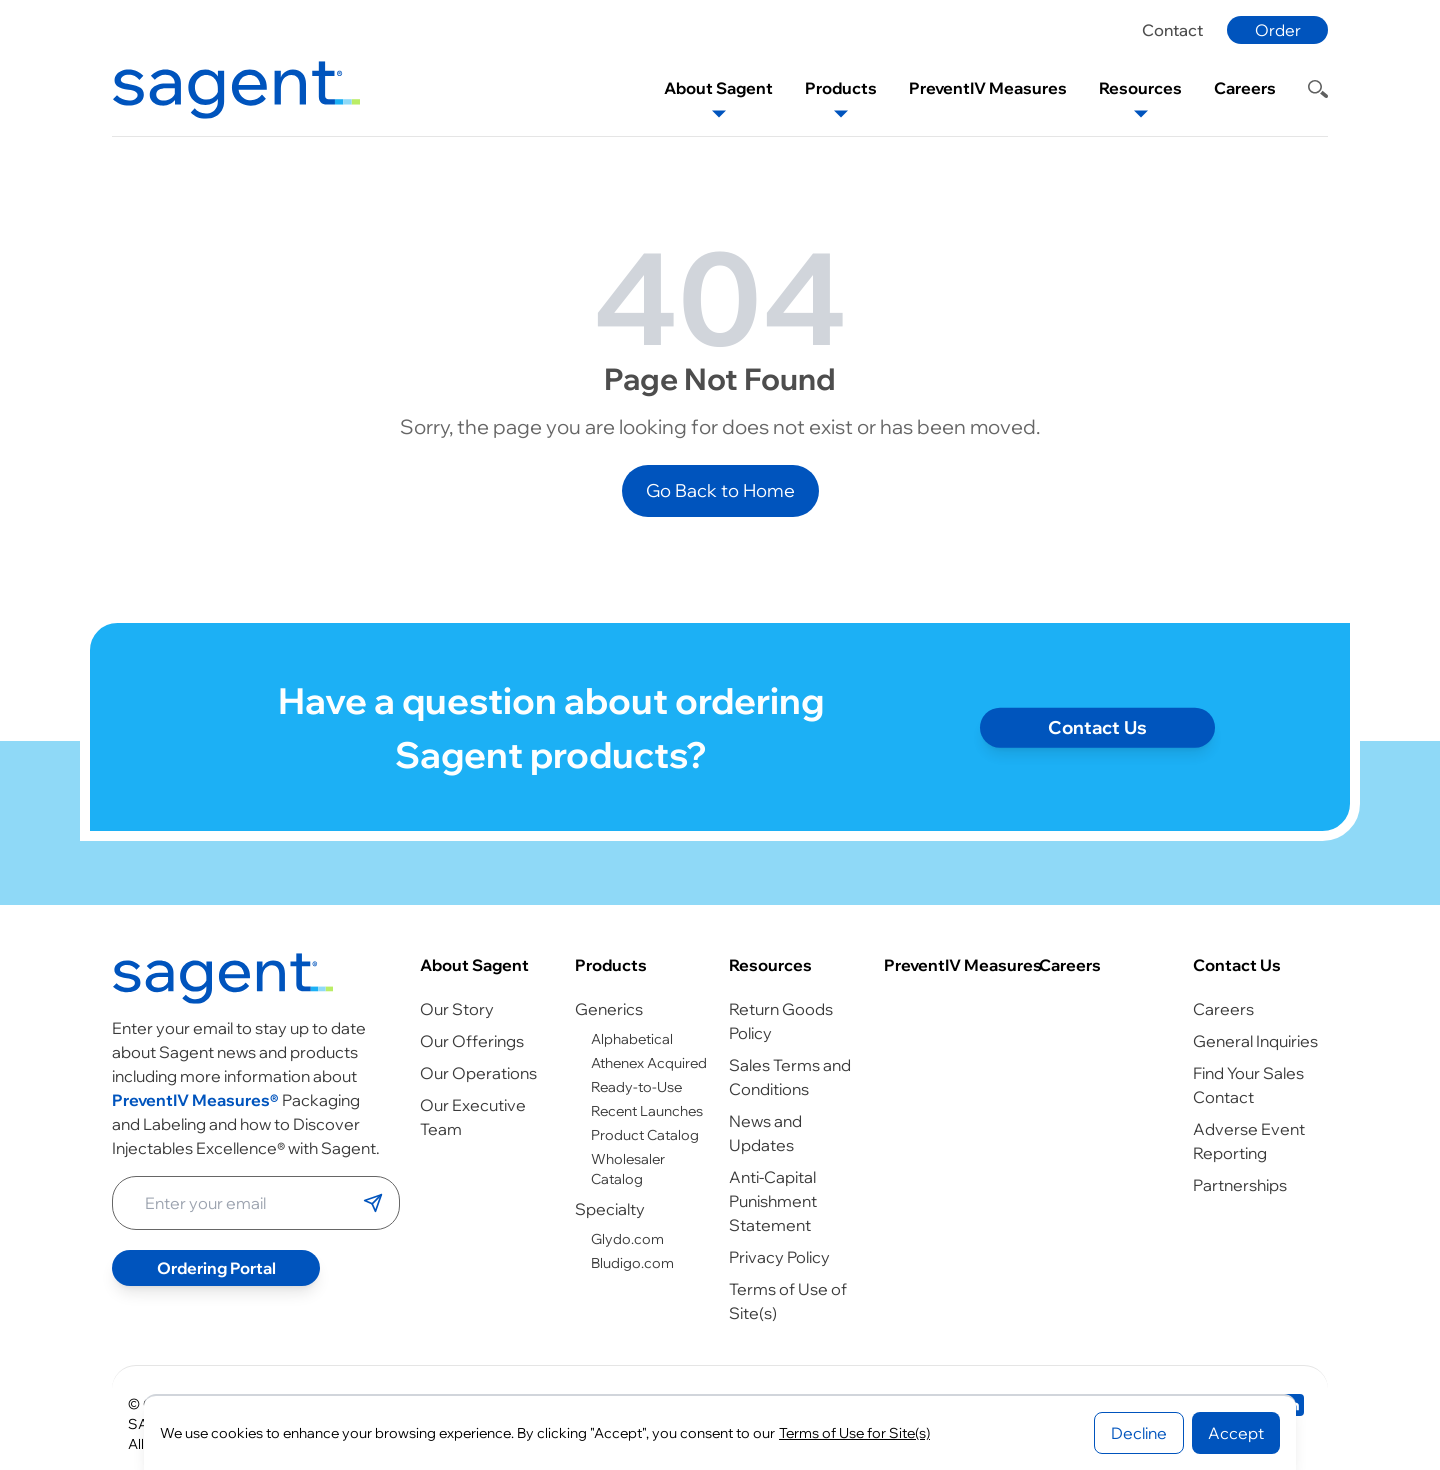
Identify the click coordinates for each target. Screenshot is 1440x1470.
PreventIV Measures (963, 965)
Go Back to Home (720, 490)
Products (611, 965)
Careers (1070, 965)
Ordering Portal (216, 1268)
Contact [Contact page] (1172, 30)
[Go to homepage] (223, 978)
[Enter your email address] (238, 1203)
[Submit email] (373, 1203)
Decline (1139, 1433)
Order (1278, 30)
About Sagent (474, 965)
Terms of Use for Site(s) (854, 1433)
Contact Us (1237, 965)
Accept (1236, 1433)
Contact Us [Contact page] (1097, 739)
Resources (770, 965)
